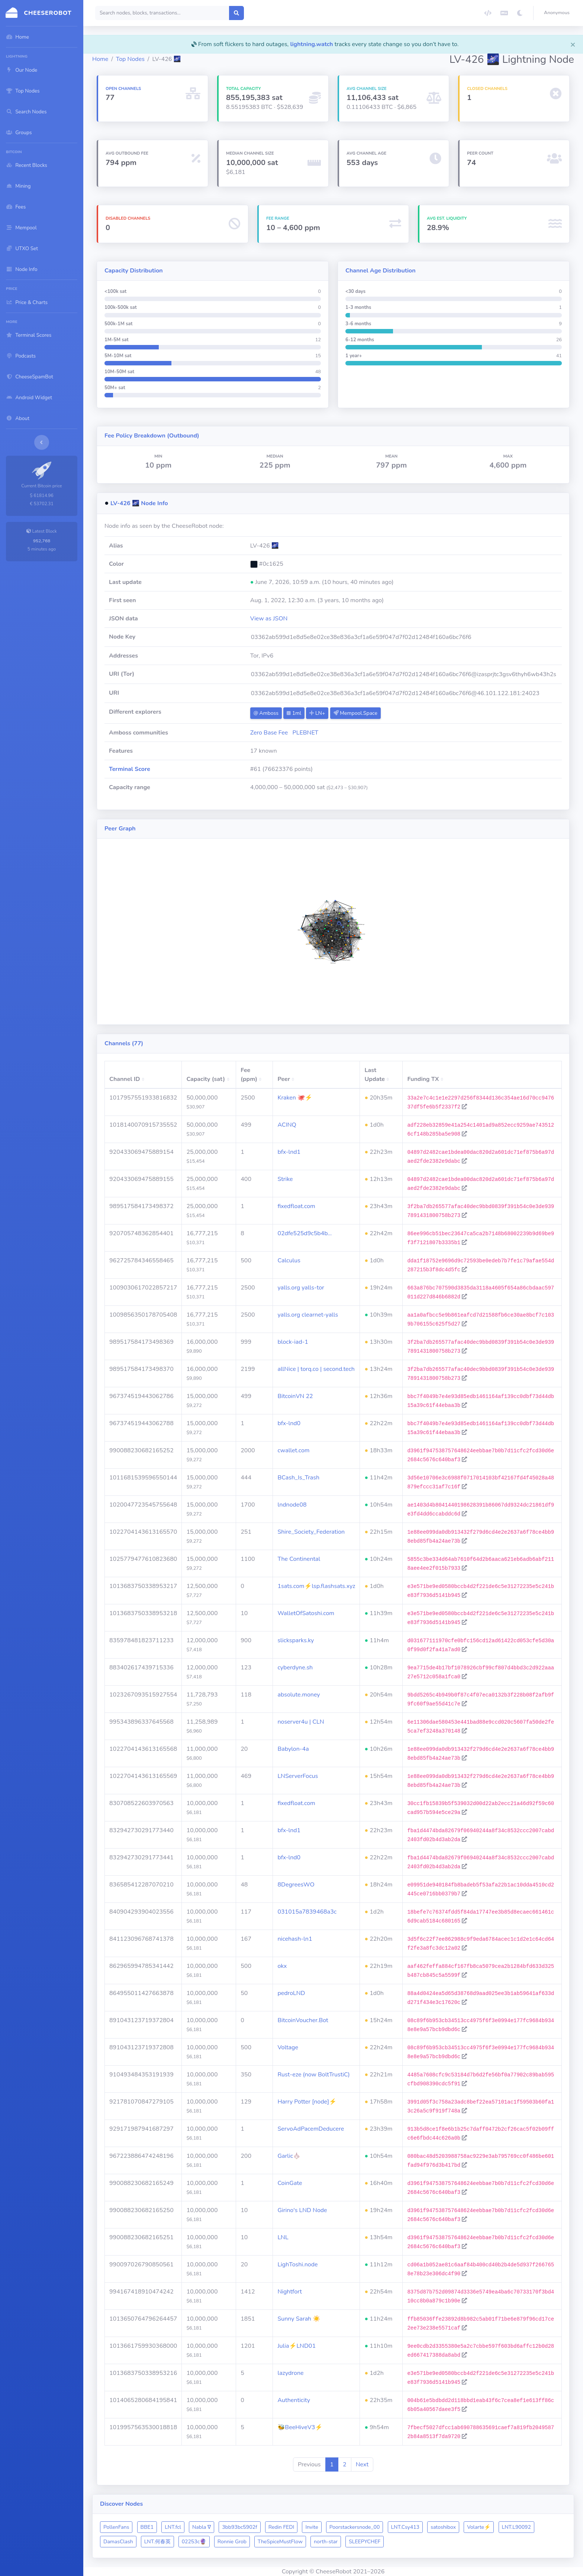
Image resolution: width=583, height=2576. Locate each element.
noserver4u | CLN (300, 1722)
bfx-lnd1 (288, 1152)
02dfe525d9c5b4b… (304, 1233)
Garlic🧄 (288, 2156)
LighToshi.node (297, 2264)
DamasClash (118, 2541)
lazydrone (290, 2373)
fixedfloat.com (296, 1206)
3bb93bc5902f (239, 2527)
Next (362, 2464)
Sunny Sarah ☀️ (298, 2319)
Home (100, 59)
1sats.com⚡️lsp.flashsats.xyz (316, 1586)
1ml (294, 713)
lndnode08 (291, 1505)
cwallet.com (293, 1450)
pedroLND (291, 1993)
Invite (311, 2527)
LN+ (317, 713)
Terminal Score (129, 769)
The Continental (298, 1559)
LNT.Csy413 (405, 2527)
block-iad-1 (292, 1342)
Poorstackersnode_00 (354, 2527)
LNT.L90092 (516, 2527)
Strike (285, 1179)
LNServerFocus (297, 1776)
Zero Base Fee (269, 733)
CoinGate (289, 2183)
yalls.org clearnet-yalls (307, 1315)
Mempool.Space (355, 713)
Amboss (266, 713)
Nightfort (289, 2292)
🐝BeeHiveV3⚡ (299, 2427)
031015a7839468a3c (306, 1912)
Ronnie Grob (232, 2541)
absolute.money (298, 1695)
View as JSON (269, 618)
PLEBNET (306, 733)
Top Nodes (130, 59)
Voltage (287, 2047)
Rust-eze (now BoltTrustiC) (313, 2074)
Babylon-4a (293, 1749)
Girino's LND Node (302, 2210)
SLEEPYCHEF (364, 2541)
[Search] (162, 13)
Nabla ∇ (201, 2527)
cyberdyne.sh (295, 1667)
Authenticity (293, 2400)
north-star (326, 2541)
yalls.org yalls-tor (300, 1288)
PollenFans (116, 2527)
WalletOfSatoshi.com (305, 1613)
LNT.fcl (173, 2527)
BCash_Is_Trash (298, 1477)
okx (282, 1966)
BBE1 (147, 2527)
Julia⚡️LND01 (296, 2346)
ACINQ (286, 1125)
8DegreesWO (295, 1885)
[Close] (573, 44)
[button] (558, 13)
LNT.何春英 (157, 2541)
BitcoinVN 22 (295, 1396)
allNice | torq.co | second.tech (316, 1369)
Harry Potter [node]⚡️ (306, 2102)
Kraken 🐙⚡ (294, 1098)
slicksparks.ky (295, 1640)
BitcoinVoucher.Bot (302, 2020)
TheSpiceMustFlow (280, 2541)
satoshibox (443, 2527)
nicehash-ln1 (294, 1939)
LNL (282, 2237)
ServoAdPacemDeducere (310, 2129)
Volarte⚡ (478, 2527)
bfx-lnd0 (288, 1423)
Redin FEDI (281, 2527)
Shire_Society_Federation (311, 1532)
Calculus (288, 1260)
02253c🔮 (194, 2541)
